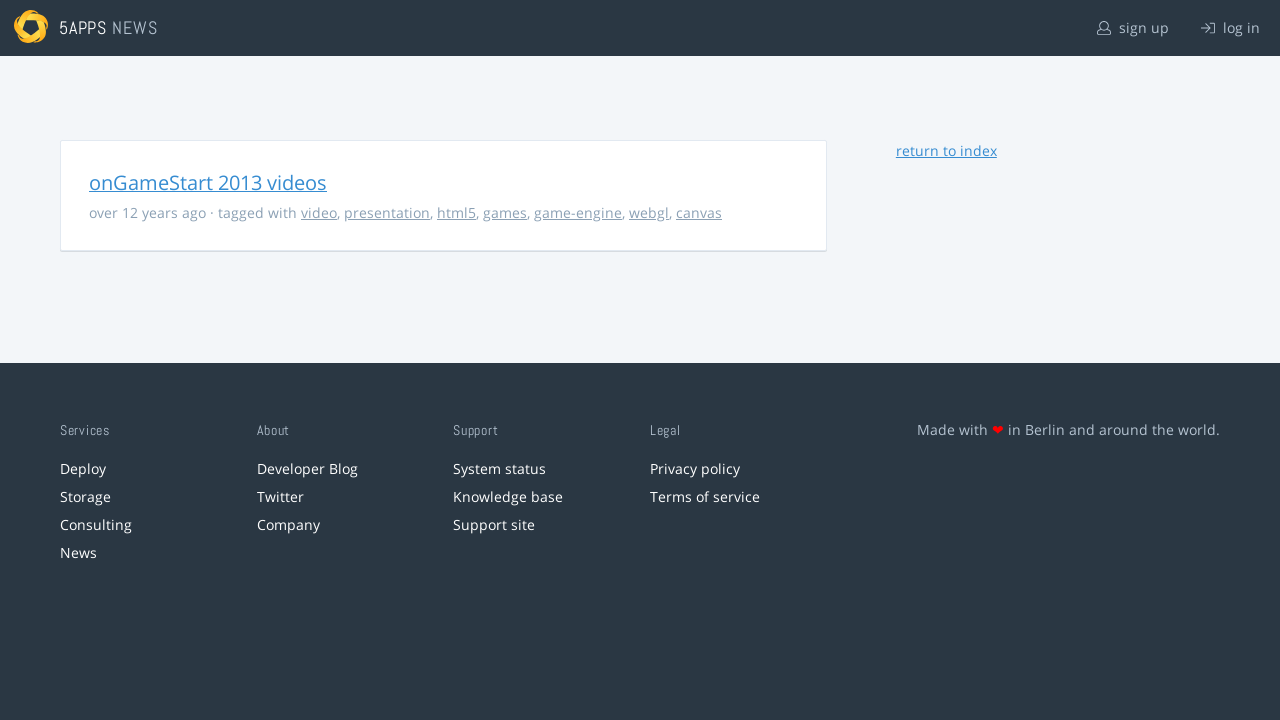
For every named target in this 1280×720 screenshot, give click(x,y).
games (505, 212)
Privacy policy (695, 468)
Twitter (280, 496)
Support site (494, 524)
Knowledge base (508, 496)
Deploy (83, 468)
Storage (85, 496)
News (78, 552)
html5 (456, 212)
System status (499, 468)
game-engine (578, 212)
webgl (649, 212)
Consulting (96, 524)
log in (1230, 27)
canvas (699, 212)
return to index (946, 150)
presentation (387, 212)
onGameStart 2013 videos (208, 182)
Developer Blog (307, 468)
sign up (1133, 27)
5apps (83, 27)
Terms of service (705, 496)
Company (288, 524)
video (319, 212)
